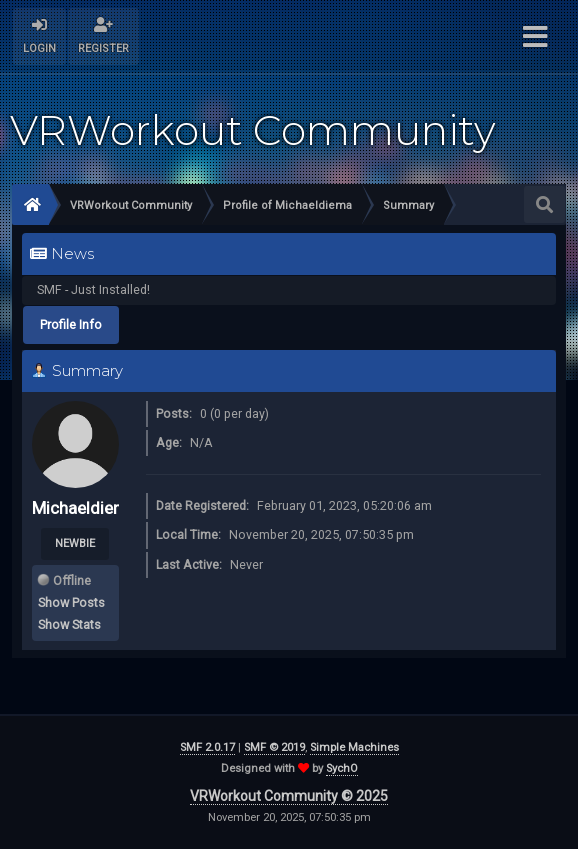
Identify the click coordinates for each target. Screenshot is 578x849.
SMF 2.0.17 (207, 747)
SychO (342, 768)
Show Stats (69, 624)
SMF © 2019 (274, 747)
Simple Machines (354, 747)
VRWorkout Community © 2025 (289, 796)
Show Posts (71, 602)
